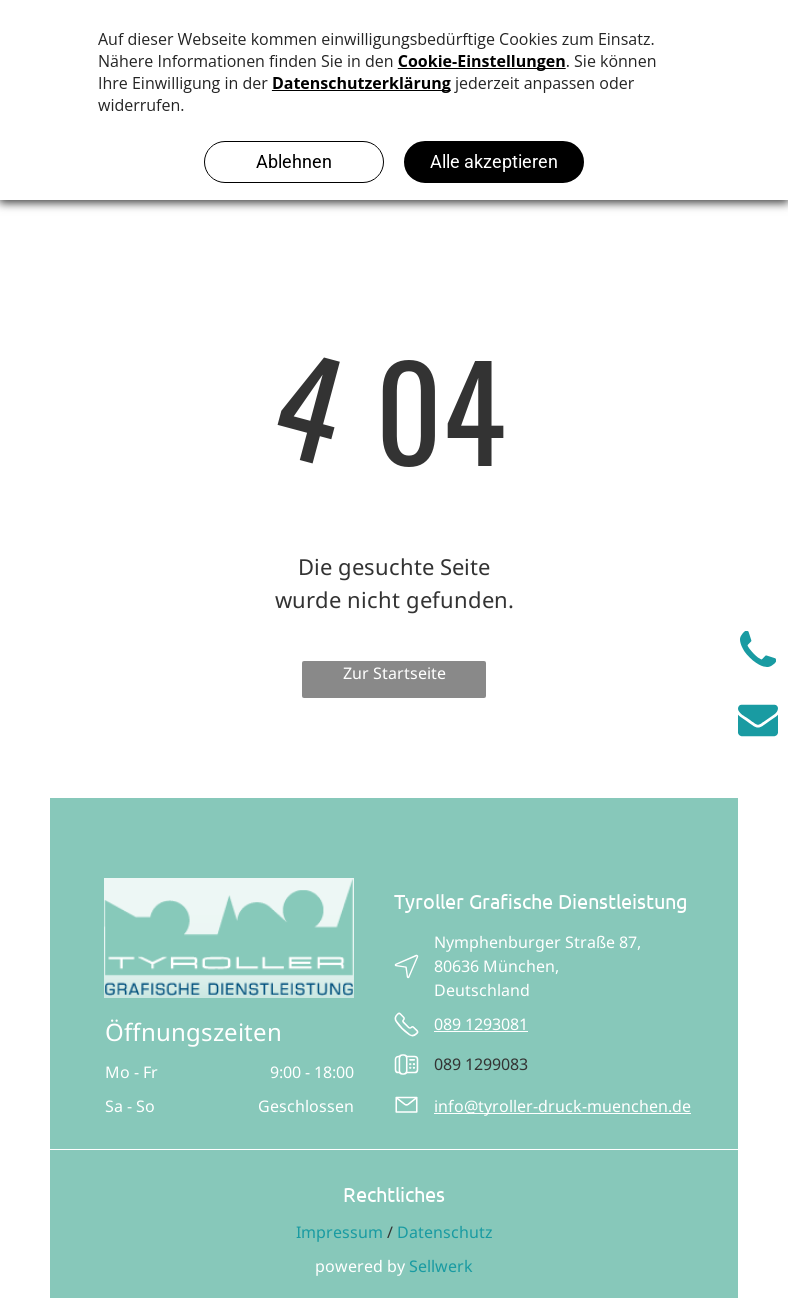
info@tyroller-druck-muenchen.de (562, 1106)
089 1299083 (481, 1064)
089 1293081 (481, 1024)
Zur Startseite (394, 673)
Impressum (339, 1232)
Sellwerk (441, 1266)
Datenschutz (445, 1232)
